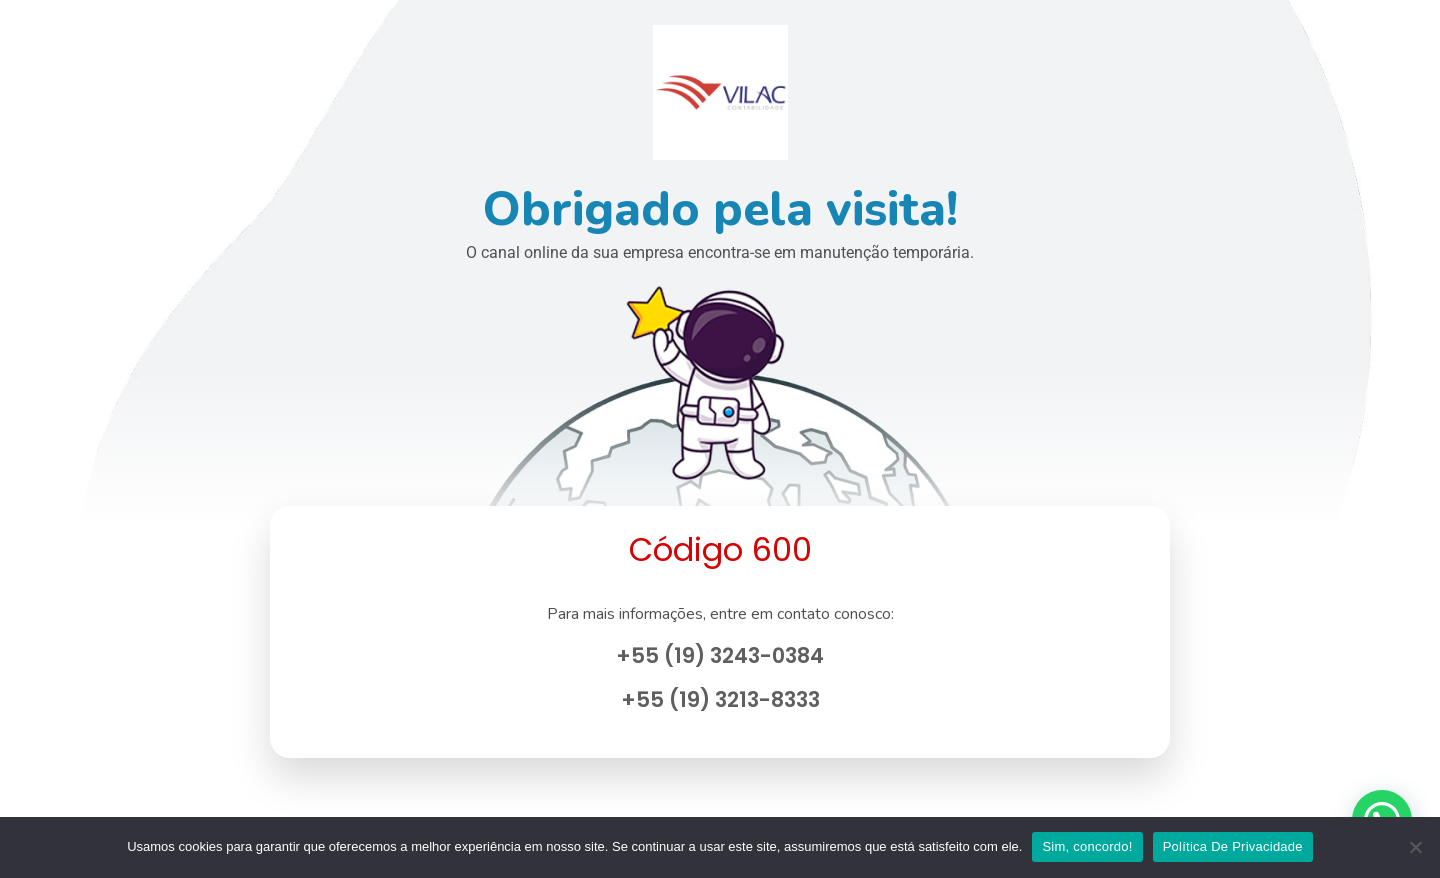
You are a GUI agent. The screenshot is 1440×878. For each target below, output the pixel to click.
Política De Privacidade (1233, 846)
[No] (1415, 847)
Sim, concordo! (1087, 846)
